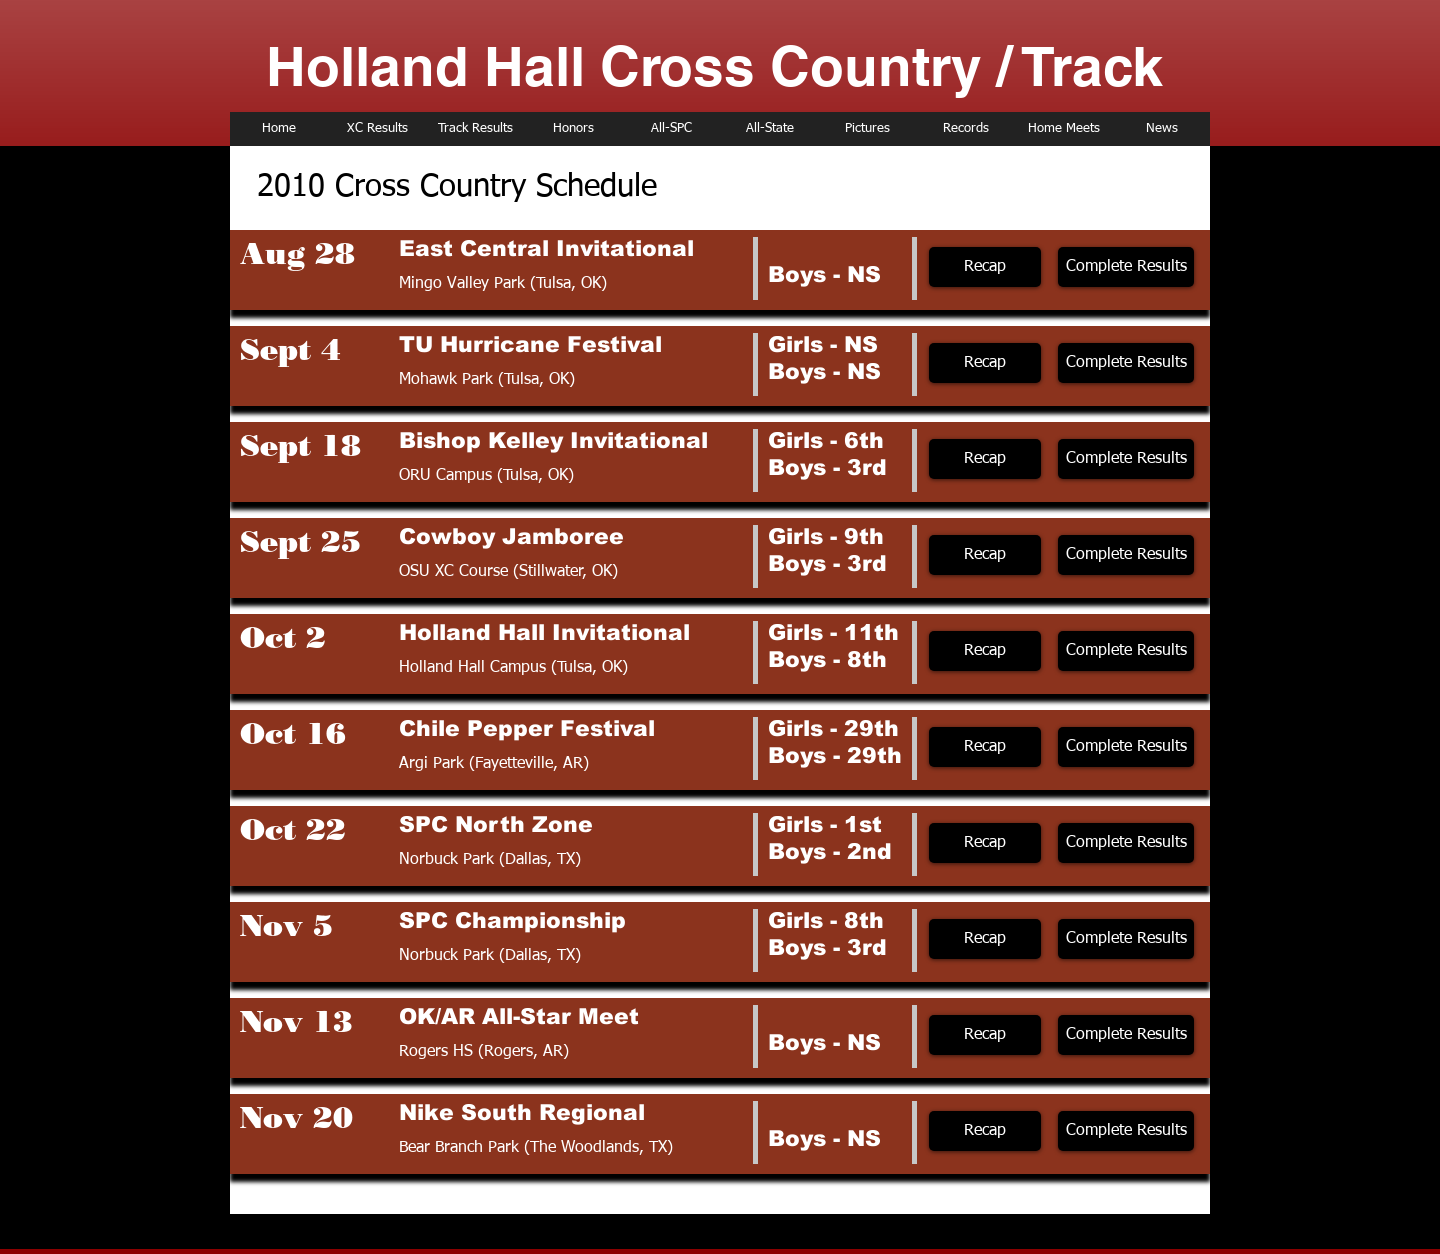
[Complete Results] (1126, 267)
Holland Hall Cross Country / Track (714, 66)
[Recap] (985, 267)
